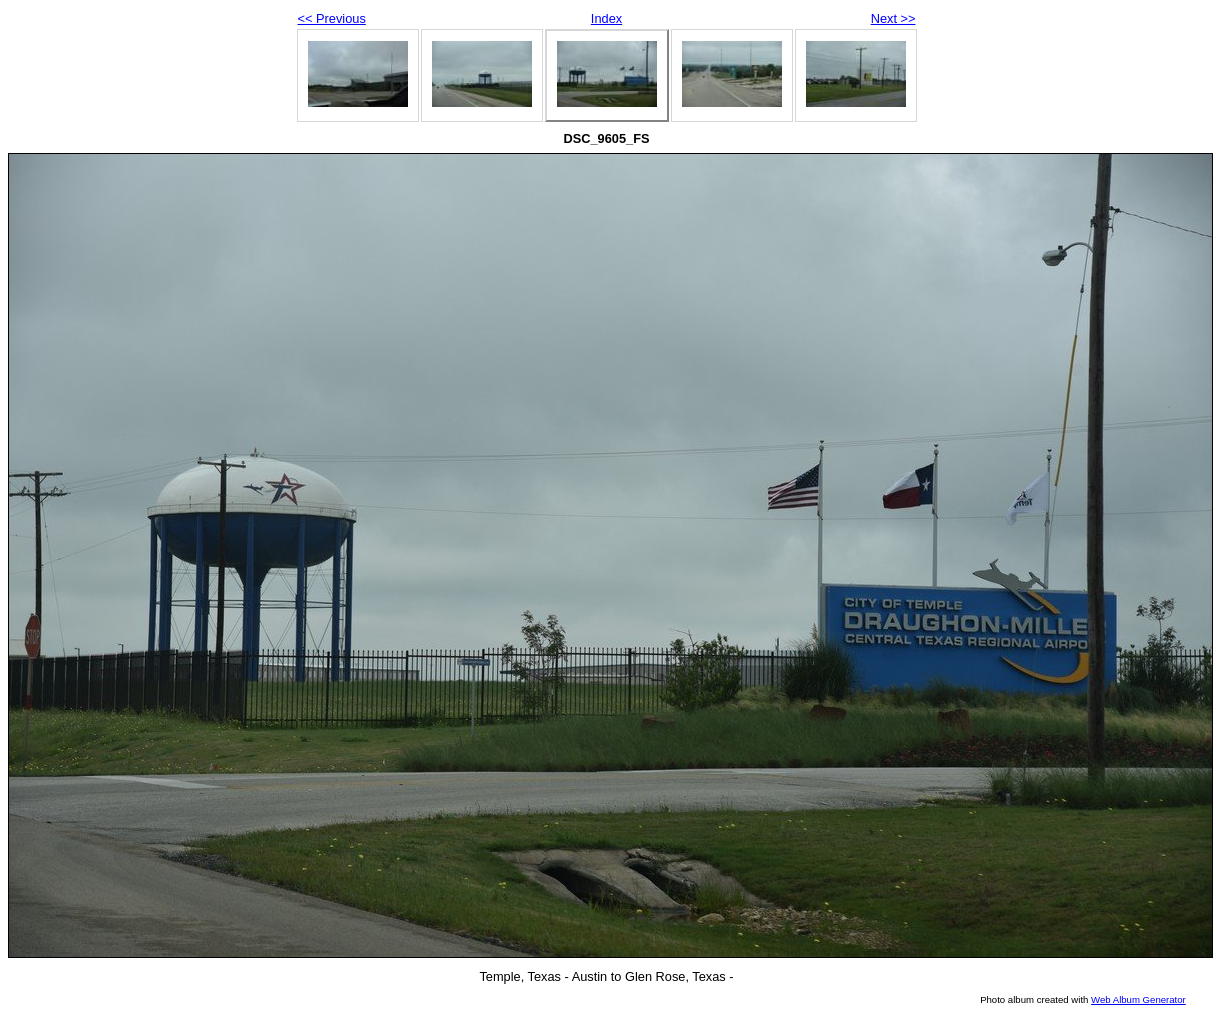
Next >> (893, 18)
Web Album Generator (1138, 999)
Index (606, 18)
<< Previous (332, 18)
